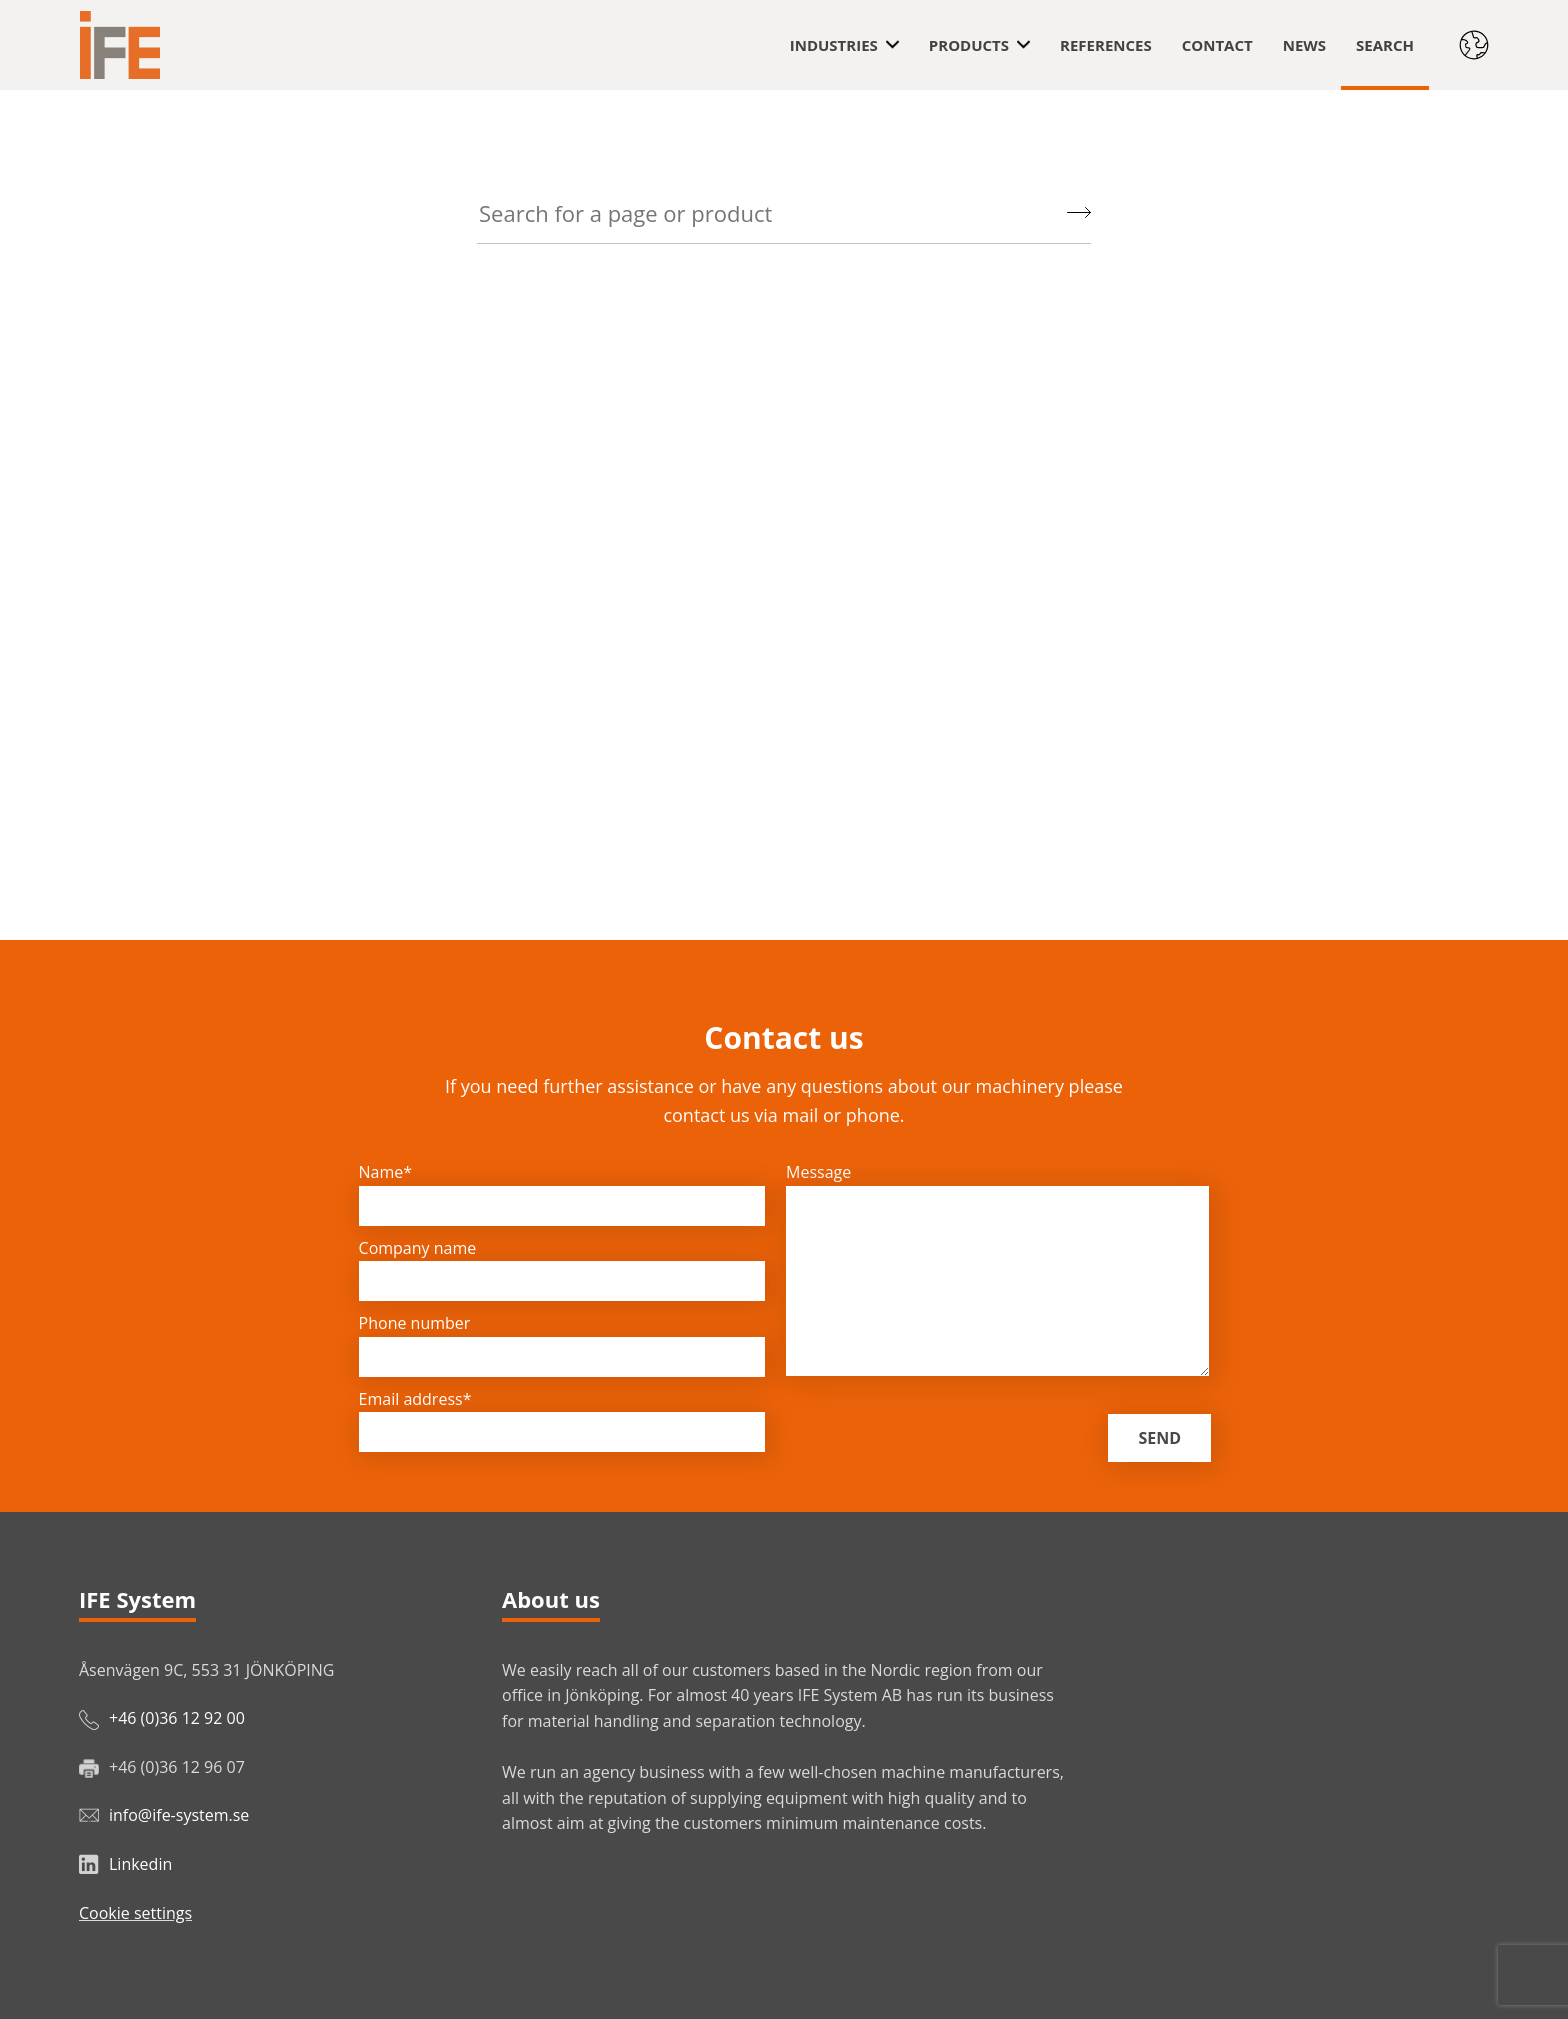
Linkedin (140, 1864)
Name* (386, 1172)
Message (818, 1172)
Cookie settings (135, 1913)
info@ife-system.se (179, 1815)
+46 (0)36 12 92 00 (177, 1718)
